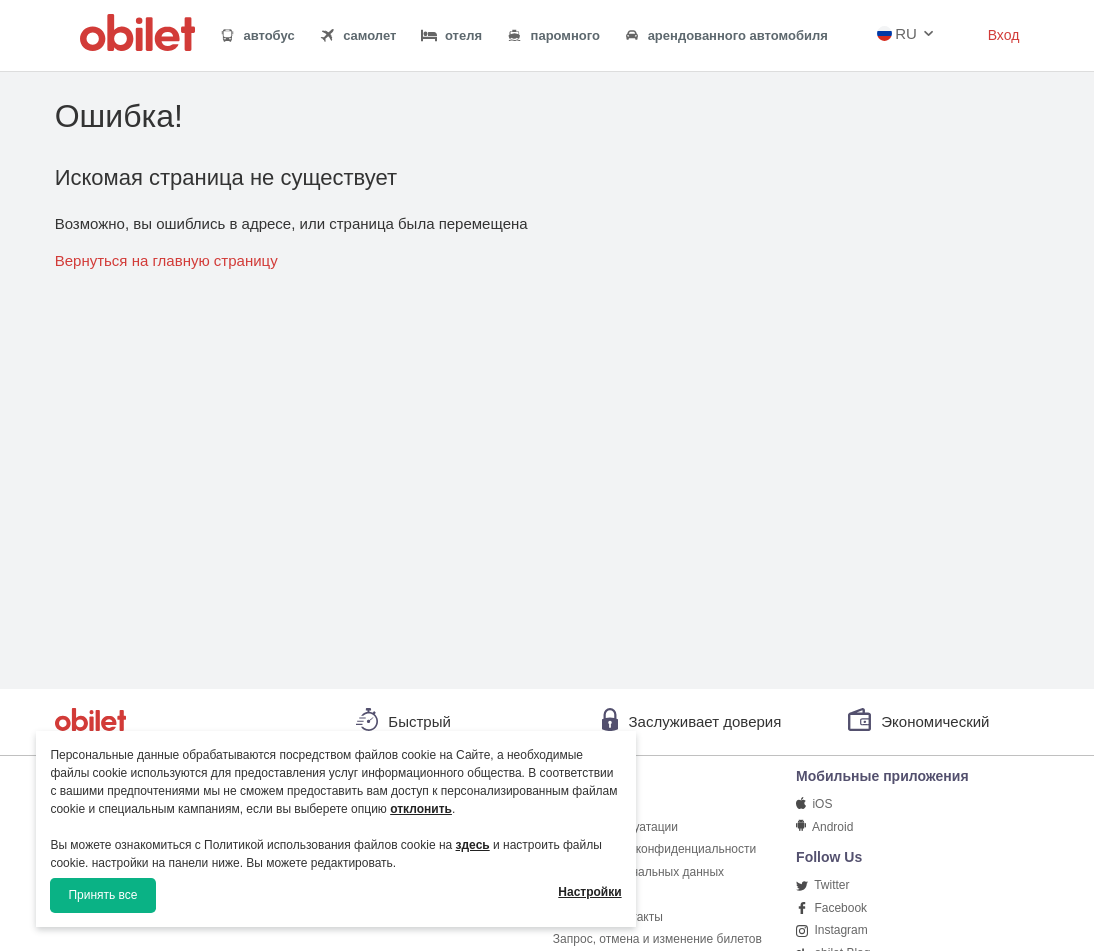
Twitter (822, 885)
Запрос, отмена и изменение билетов (657, 939)
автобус (257, 35)
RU (897, 33)
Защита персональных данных (638, 872)
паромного (553, 35)
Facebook (831, 908)
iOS (814, 804)
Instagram (832, 930)
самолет (358, 35)
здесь (473, 845)
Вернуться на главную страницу (166, 260)
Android (824, 827)
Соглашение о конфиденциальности (654, 849)
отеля (451, 35)
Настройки (589, 892)
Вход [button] (1004, 35)
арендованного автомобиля (726, 36)
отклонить (421, 809)
